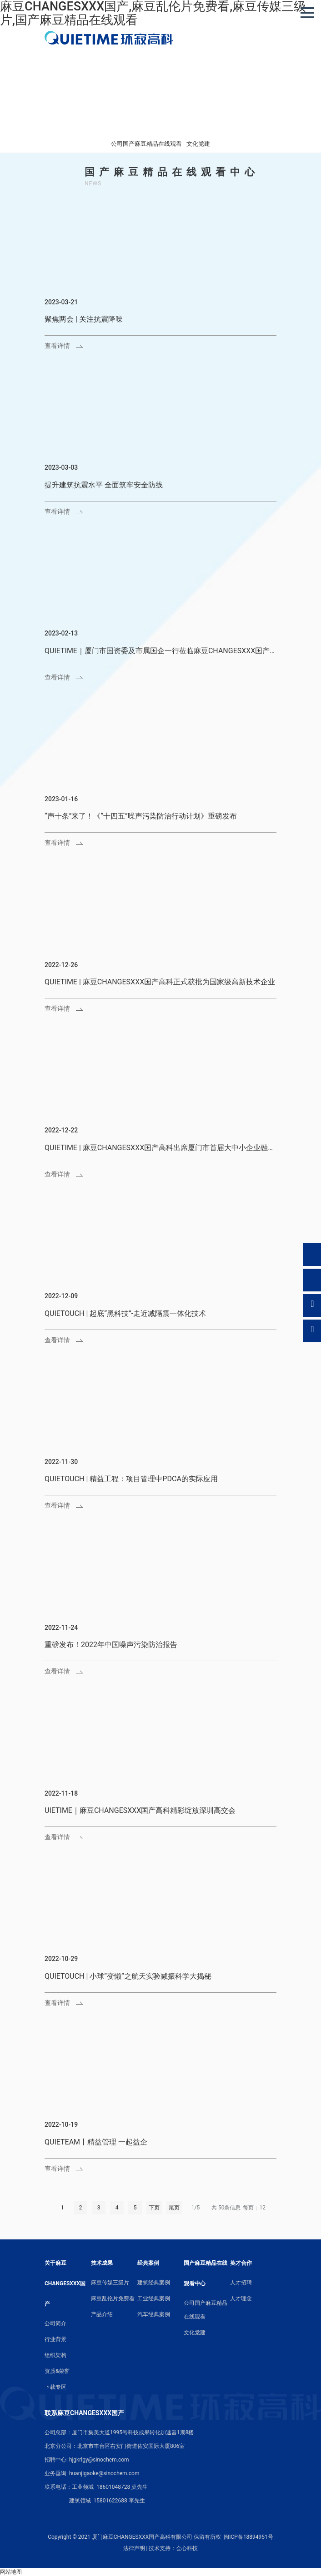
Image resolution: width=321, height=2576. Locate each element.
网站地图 (11, 2572)
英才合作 (241, 2263)
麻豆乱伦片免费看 (113, 2298)
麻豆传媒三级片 (110, 2282)
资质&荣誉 (57, 2371)
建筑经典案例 (153, 2282)
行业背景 (55, 2339)
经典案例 (148, 2263)
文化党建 (198, 143)
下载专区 (55, 2387)
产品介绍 (102, 2314)
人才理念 (241, 2298)
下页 (154, 2207)
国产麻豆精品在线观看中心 (205, 2273)
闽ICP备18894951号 (248, 2537)
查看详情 (57, 345)
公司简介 (55, 2323)
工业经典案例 (153, 2298)
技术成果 (102, 2263)
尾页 (174, 2207)
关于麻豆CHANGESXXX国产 (65, 2283)
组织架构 (55, 2355)
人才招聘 (241, 2282)
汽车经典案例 (153, 2314)
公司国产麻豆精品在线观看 (146, 143)
